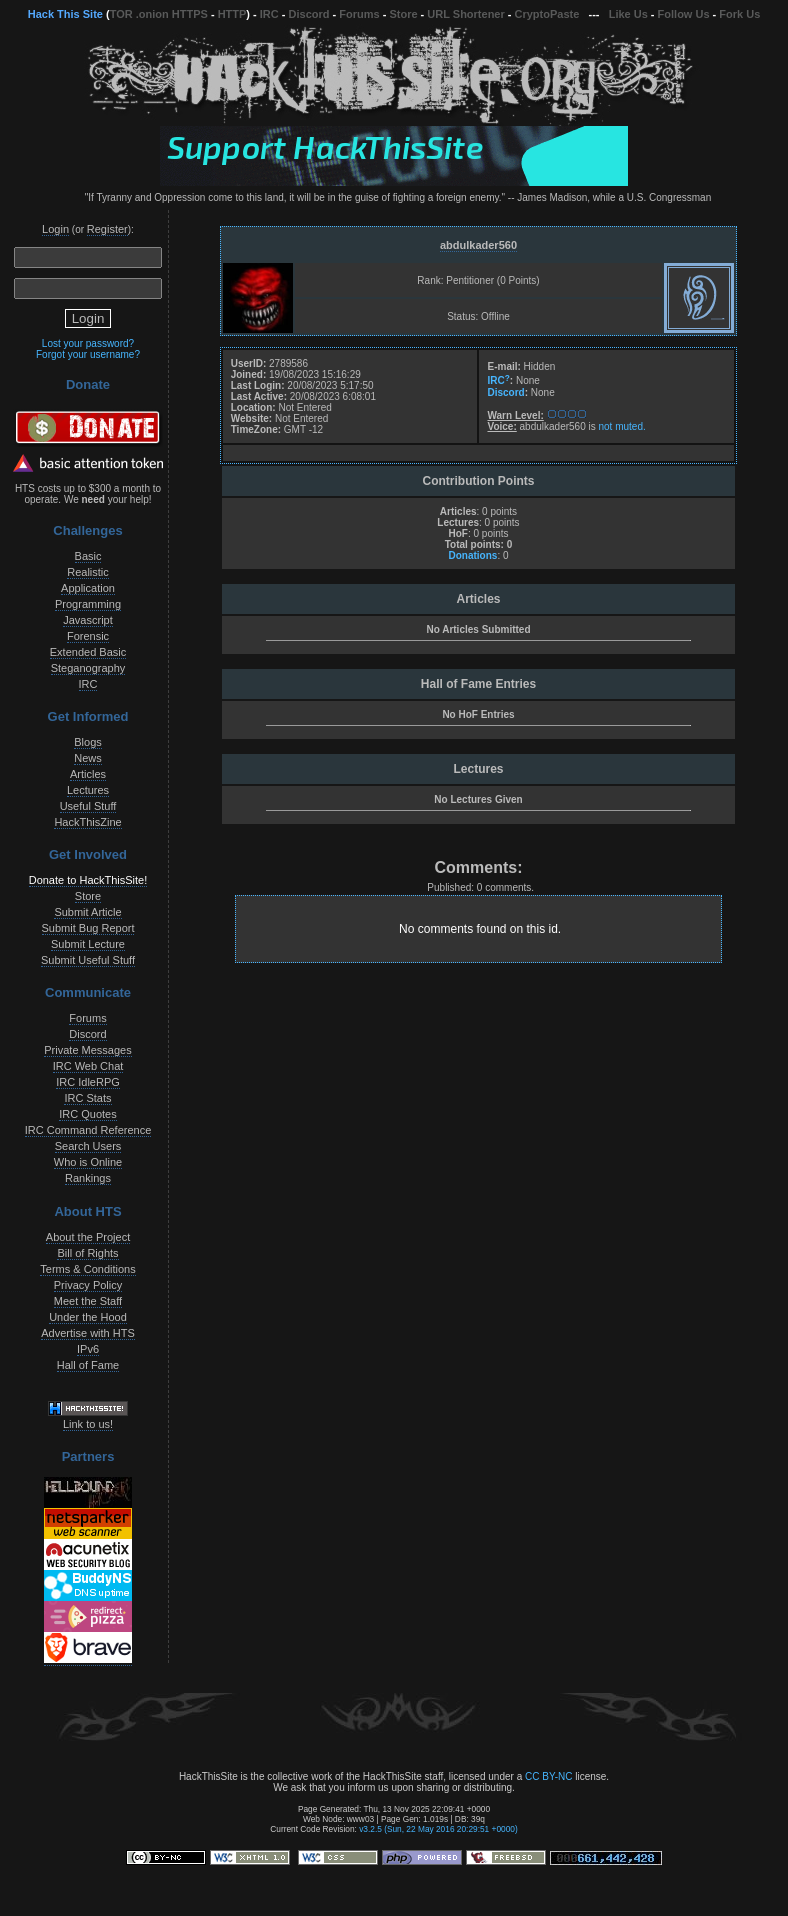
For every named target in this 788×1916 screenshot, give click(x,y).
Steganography (88, 668)
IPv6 (88, 1349)
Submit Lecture (88, 944)
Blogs (88, 742)
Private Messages (87, 1050)
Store (403, 14)
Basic (88, 556)
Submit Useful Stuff (88, 960)
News (88, 758)
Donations (472, 555)
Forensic (88, 636)
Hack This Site (65, 14)
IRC (269, 14)
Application (88, 588)
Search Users (88, 1146)
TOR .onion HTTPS (159, 14)
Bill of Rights (87, 1253)
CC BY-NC (548, 1776)
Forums (359, 14)
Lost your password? (88, 343)
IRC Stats (87, 1098)
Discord (309, 14)
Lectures (88, 790)
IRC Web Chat (88, 1066)
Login (55, 229)
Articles (88, 774)
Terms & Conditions (87, 1269)
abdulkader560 (478, 245)
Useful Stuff (88, 806)
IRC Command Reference (88, 1130)
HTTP (232, 14)
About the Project (88, 1237)
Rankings (88, 1178)
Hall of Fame (88, 1365)
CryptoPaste (547, 14)
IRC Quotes (87, 1114)
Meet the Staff (88, 1301)
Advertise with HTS (88, 1333)
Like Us (628, 14)
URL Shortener (465, 14)
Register (107, 229)
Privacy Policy (88, 1285)
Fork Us (739, 14)
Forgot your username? (88, 354)
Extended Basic (88, 652)
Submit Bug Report (88, 928)
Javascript (88, 620)
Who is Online (88, 1162)
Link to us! (88, 1424)
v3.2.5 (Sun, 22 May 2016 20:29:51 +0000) (438, 1829)
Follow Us (684, 14)
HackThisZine (87, 822)
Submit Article (87, 912)
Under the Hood (88, 1317)
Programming (88, 604)
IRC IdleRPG (88, 1082)
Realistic (88, 572)
